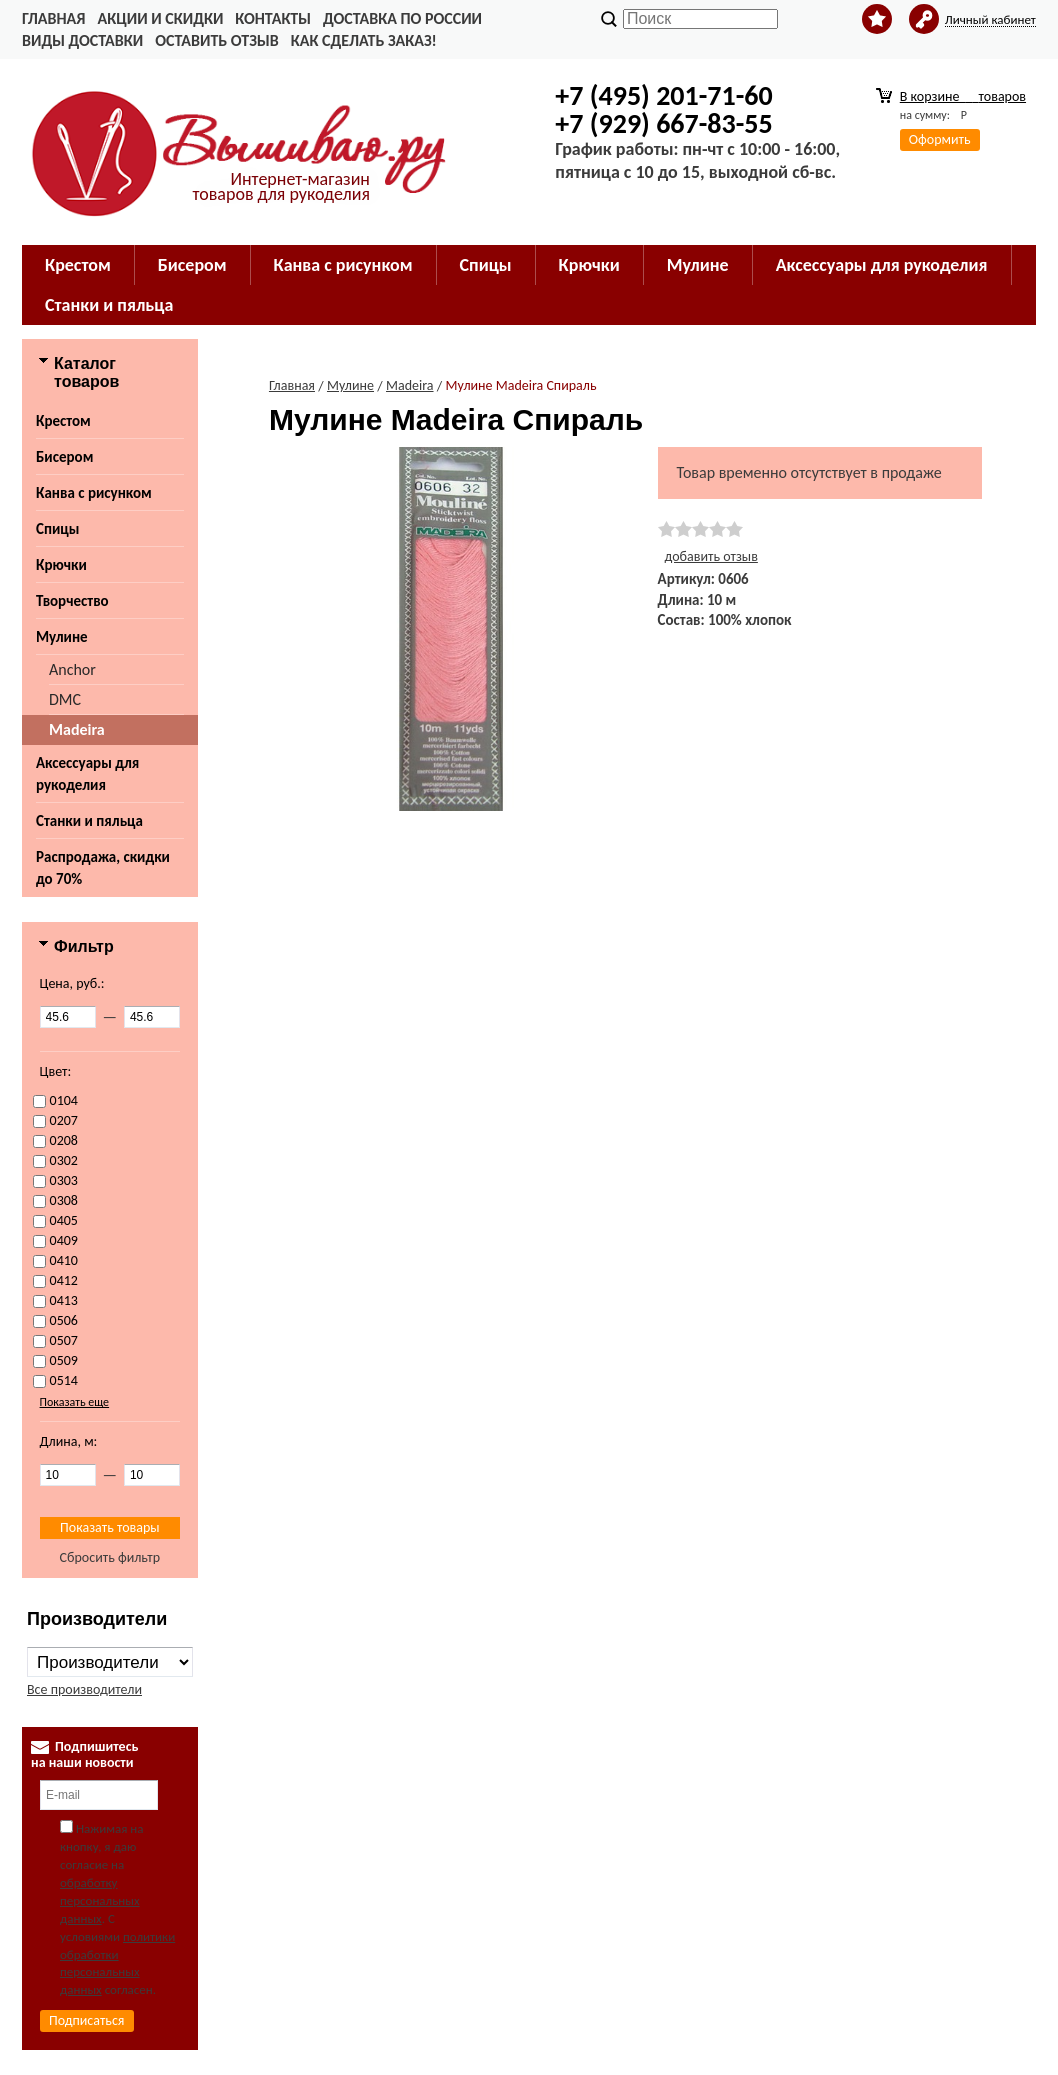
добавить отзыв (711, 556)
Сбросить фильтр (110, 1557)
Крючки (61, 565)
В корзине (963, 96)
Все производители (84, 1689)
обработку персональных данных (100, 1900)
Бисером (64, 457)
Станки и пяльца (89, 821)
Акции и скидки (160, 18)
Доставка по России (402, 18)
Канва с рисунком (94, 493)
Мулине (62, 637)
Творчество (72, 601)
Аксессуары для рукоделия (87, 774)
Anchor (72, 669)
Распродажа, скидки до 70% (103, 868)
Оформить (940, 139)
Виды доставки (82, 40)
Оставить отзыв (216, 40)
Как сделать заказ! (364, 40)
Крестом (63, 421)
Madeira (77, 729)
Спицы (57, 529)
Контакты (273, 18)
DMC (65, 699)
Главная (53, 18)
